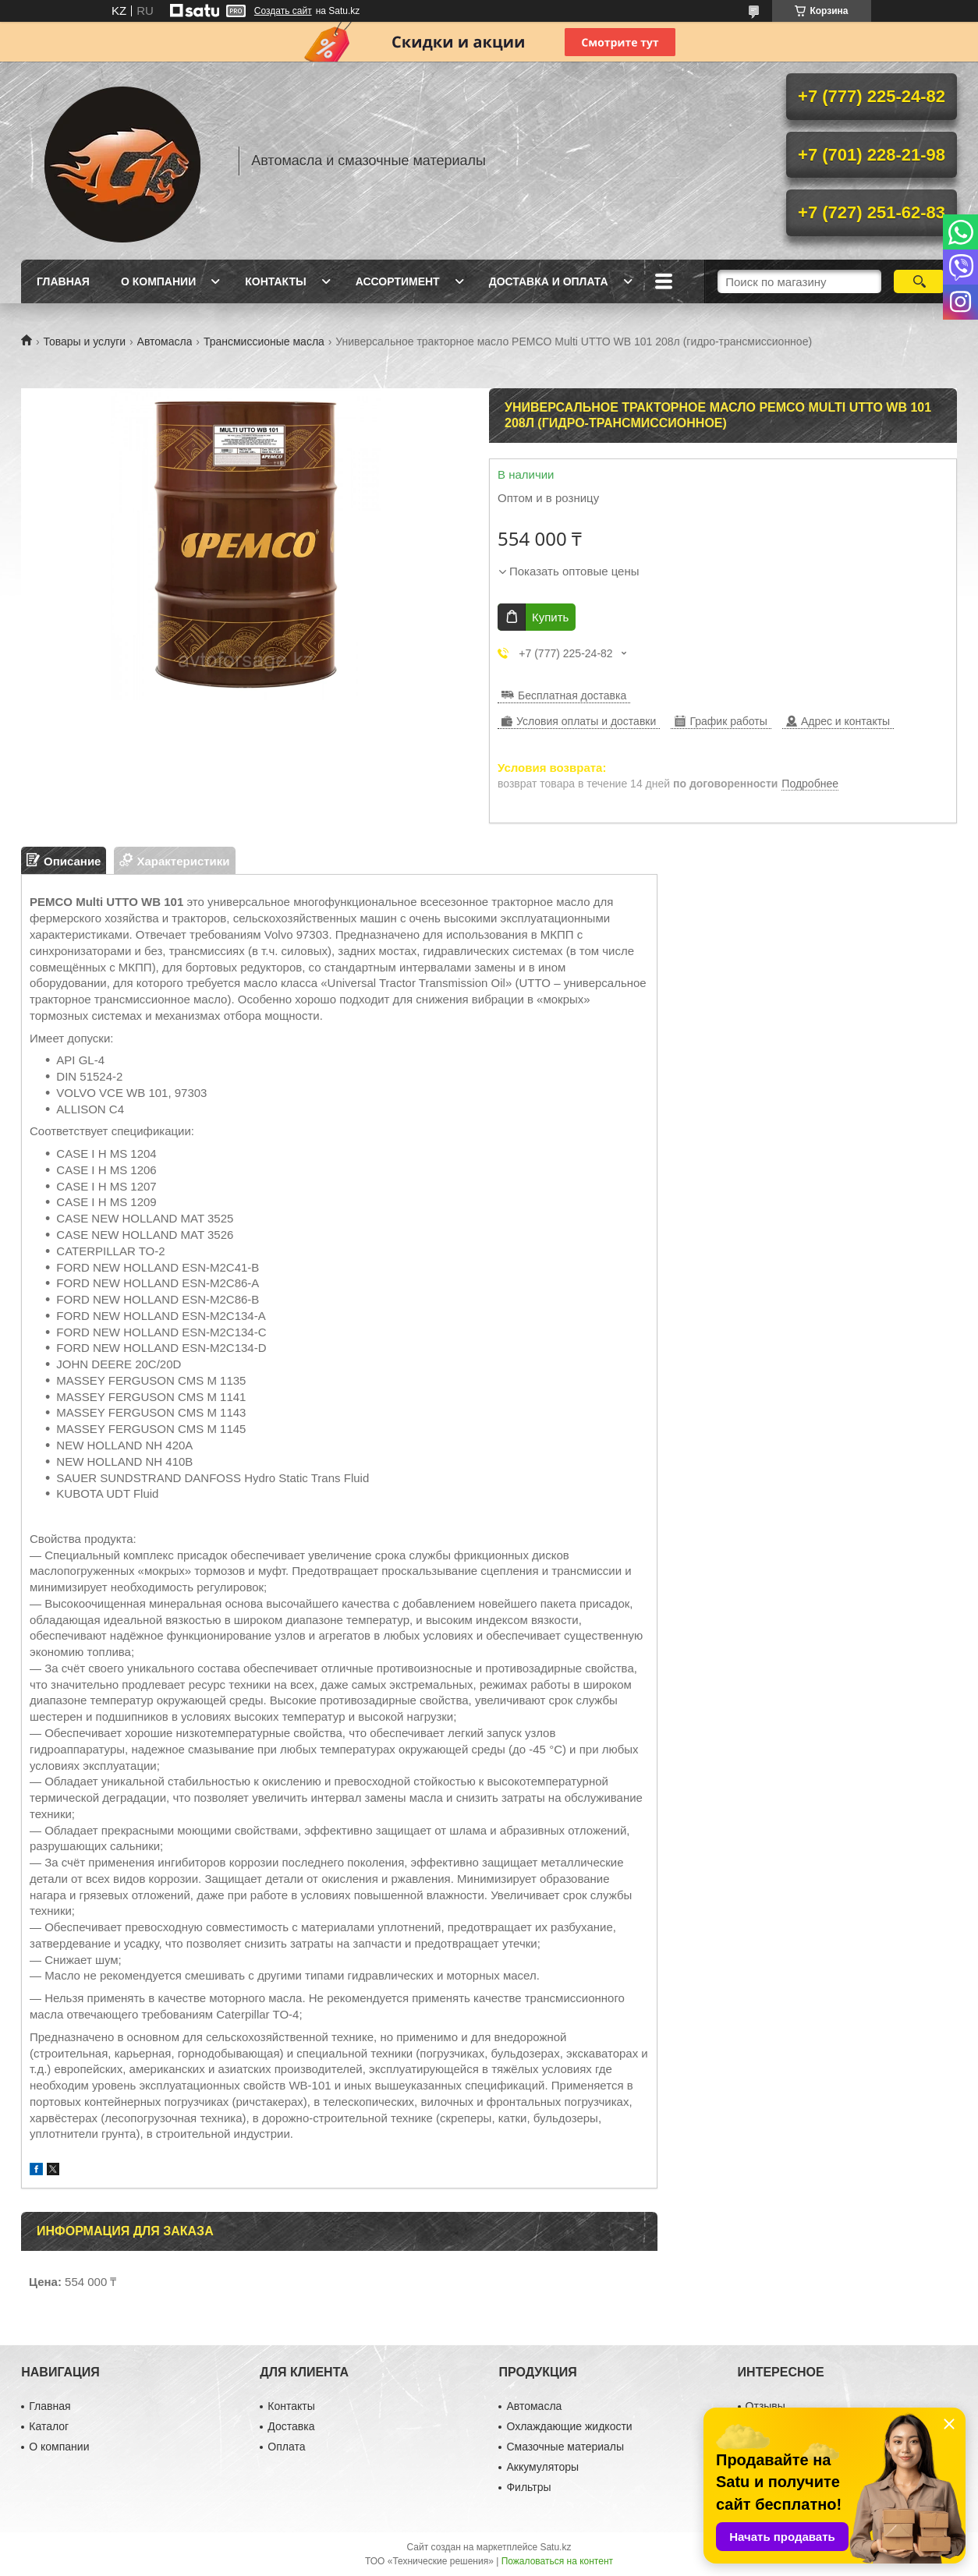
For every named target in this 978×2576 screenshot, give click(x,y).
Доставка (291, 2426)
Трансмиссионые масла (264, 341)
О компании (158, 281)
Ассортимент (398, 281)
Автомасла (165, 341)
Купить (550, 617)
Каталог (49, 2426)
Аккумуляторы (542, 2467)
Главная (63, 281)
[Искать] (919, 281)
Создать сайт (283, 10)
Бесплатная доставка (572, 695)
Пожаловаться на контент (557, 2561)
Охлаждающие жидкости (569, 2426)
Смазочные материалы (565, 2446)
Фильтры (528, 2487)
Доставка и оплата (548, 281)
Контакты (275, 281)
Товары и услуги (84, 341)
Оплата (286, 2446)
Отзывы (765, 2406)
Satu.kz (555, 2547)
